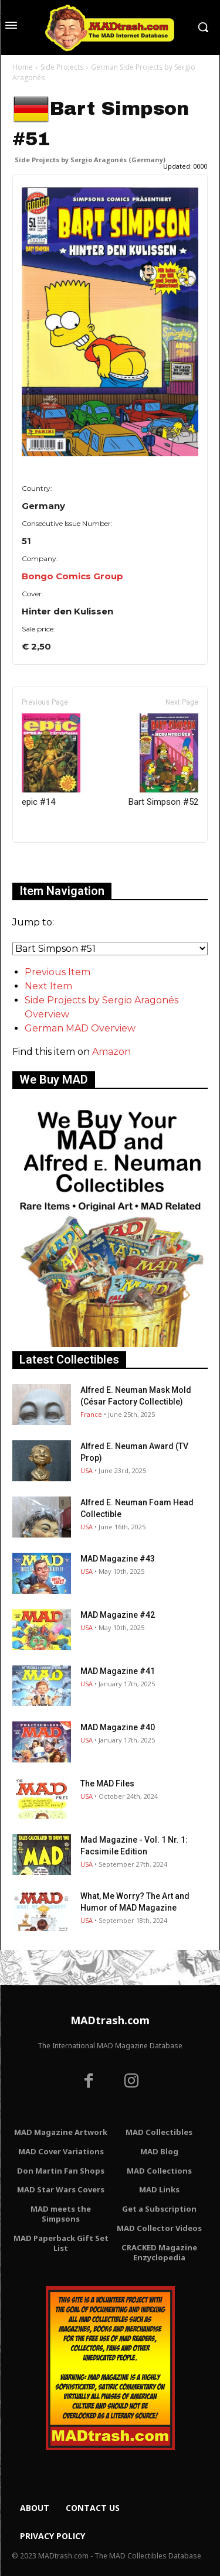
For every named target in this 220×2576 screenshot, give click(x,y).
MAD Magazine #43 (117, 1558)
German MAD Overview (80, 1028)
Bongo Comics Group (72, 576)
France (91, 1414)
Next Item (48, 986)
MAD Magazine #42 (117, 1615)
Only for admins (53, 862)
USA (86, 1470)
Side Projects (61, 67)
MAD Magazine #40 (117, 1727)
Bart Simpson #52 (163, 760)
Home (22, 67)
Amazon (111, 1051)
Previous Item (57, 972)
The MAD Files (107, 1783)
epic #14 (51, 760)
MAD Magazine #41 (117, 1671)
